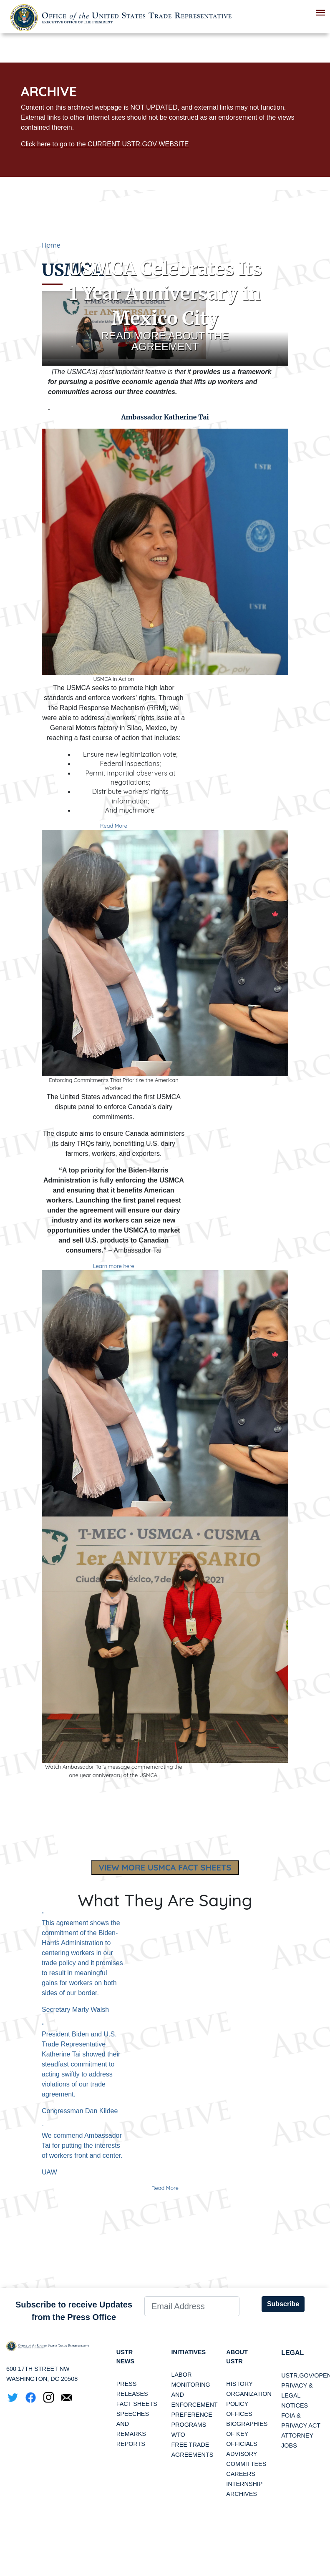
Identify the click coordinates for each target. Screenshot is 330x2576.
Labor (181, 2375)
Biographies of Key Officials (246, 2435)
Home (51, 245)
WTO (178, 2435)
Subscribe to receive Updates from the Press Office (73, 2311)
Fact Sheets (136, 2405)
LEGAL (292, 2352)
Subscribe (283, 2303)
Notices (294, 2405)
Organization (248, 2395)
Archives (241, 2495)
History (239, 2385)
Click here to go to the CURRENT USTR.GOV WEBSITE (105, 144)
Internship (244, 2485)
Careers (240, 2475)
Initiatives (190, 2352)
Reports (130, 2445)
